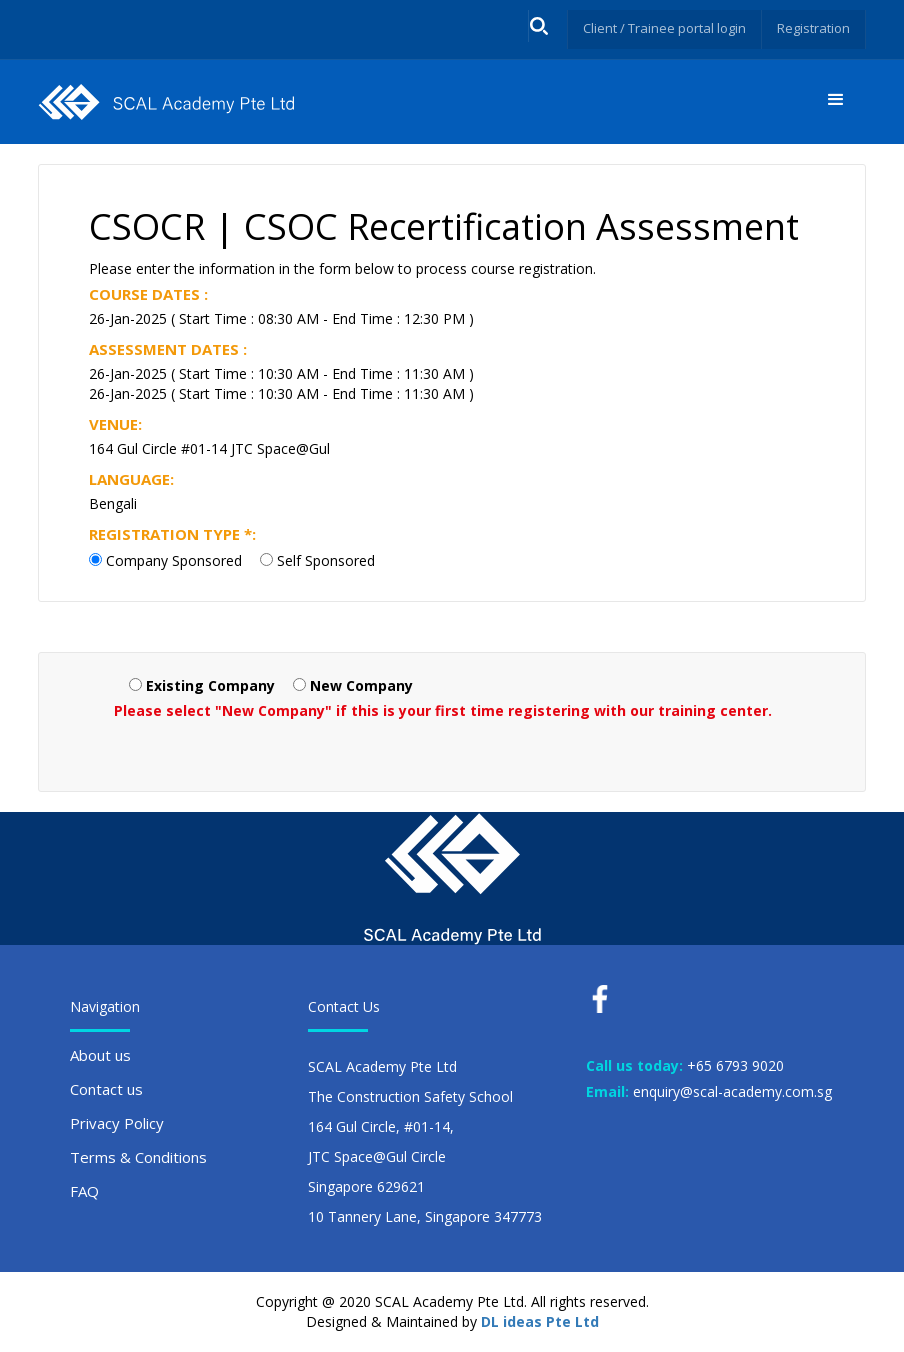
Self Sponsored (326, 560)
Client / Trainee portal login (653, 27)
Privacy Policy (117, 1123)
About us (100, 1055)
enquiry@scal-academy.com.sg (732, 1091)
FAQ (84, 1191)
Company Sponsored (174, 560)
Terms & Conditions (138, 1157)
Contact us (106, 1089)
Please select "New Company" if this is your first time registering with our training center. (443, 710)
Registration (811, 27)
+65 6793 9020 (735, 1065)
